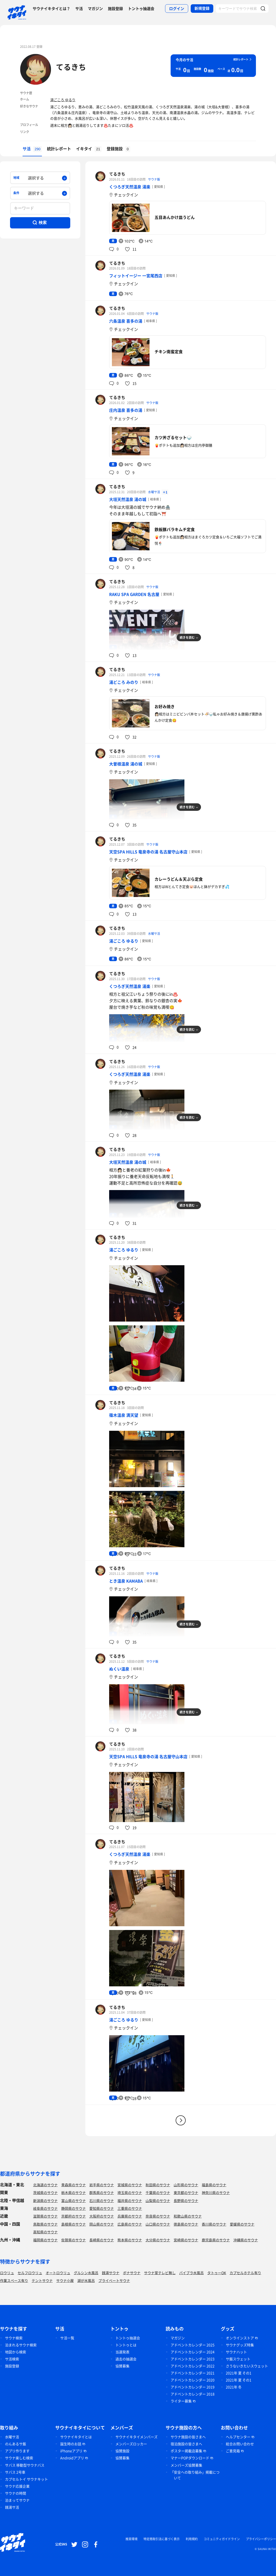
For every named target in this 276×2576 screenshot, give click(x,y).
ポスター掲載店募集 (186, 2450)
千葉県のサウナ (158, 2192)
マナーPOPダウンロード (190, 2457)
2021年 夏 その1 (238, 2372)
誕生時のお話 (70, 2443)
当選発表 (122, 2351)
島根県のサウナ (73, 2224)
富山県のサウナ (73, 2200)
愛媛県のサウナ (242, 2224)
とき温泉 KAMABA (126, 1581)
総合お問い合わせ (240, 2443)
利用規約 (192, 2539)
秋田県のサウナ (158, 2184)
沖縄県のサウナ (245, 2239)
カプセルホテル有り (245, 2272)
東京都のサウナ (186, 2192)
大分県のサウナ (158, 2239)
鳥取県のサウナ (45, 2224)
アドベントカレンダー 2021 (193, 2372)
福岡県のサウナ (45, 2239)
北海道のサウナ (45, 2184)
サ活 (79, 8)
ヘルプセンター (238, 2436)
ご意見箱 (233, 2450)
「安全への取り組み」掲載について (195, 2475)
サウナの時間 (15, 2493)
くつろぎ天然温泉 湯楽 (129, 187)
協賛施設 (122, 2450)
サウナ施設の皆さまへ (188, 2436)
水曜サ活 (154, 492)
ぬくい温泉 (119, 1669)
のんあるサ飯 (15, 2443)
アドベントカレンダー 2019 (193, 2386)
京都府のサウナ (73, 2216)
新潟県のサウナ (45, 2200)
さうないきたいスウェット (247, 2365)
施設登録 (115, 8)
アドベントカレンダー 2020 (193, 2379)
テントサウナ (42, 2280)
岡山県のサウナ (101, 2224)
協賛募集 (122, 2365)
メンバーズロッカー (131, 2443)
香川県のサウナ (214, 2224)
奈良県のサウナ (158, 2216)
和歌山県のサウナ (188, 2216)
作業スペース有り (14, 2280)
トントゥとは (125, 2344)
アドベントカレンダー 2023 (193, 2358)
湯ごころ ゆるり (63, 99)
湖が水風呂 (86, 2280)
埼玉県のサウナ (129, 2192)
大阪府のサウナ (101, 2216)
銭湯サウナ (110, 2272)
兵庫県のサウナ (129, 2216)
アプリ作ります (17, 2450)
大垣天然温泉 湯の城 (127, 499)
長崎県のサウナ (101, 2239)
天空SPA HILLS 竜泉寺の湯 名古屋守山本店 (148, 852)
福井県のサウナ (129, 2200)
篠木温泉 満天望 (123, 1415)
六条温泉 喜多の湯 (125, 321)
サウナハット (236, 2351)
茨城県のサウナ (45, 2192)
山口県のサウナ (158, 2224)
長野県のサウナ (186, 2200)
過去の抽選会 (125, 2358)
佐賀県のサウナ (73, 2239)
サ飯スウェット (238, 2358)
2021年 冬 (234, 2386)
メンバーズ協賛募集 (186, 2465)
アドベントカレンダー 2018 (193, 2393)
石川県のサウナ (101, 2200)
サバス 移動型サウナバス (24, 2465)
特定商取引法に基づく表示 (162, 2539)
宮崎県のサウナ (186, 2239)
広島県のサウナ (129, 2224)
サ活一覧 (67, 2337)
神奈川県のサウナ (216, 2192)
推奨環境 (131, 2539)
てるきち (71, 66)
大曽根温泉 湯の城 (125, 764)
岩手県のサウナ (101, 2184)
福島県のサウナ (214, 2184)
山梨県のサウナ (158, 2200)
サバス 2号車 (15, 2472)
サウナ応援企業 (17, 2486)
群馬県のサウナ (101, 2192)
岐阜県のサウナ (45, 2208)
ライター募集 (181, 2400)
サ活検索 (12, 2358)
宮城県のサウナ (129, 2184)
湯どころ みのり (123, 682)
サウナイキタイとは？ (51, 8)
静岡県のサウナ (73, 2208)
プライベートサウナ (114, 2280)
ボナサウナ (132, 2272)
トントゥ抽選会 (141, 8)
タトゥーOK (216, 2272)
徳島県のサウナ (186, 2224)
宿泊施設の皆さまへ (186, 2443)
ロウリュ (7, 2272)
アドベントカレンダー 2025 (193, 2344)
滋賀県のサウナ (45, 2216)
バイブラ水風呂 (191, 2272)
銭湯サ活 (12, 2507)
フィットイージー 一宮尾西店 (135, 276)
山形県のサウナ (186, 2184)
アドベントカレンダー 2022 (193, 2365)
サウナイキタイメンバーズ (136, 2436)
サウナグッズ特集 (240, 2344)
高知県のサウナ (45, 2231)
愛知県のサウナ (101, 2208)
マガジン (95, 8)
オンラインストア (240, 2337)
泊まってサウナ (17, 2500)
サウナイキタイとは (76, 2436)
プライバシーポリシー (261, 2539)
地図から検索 (15, 2351)
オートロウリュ (58, 2272)
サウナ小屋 (65, 2280)
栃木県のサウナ (73, 2192)
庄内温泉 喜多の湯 (125, 410)
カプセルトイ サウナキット (26, 2479)
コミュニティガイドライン (222, 2539)
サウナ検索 (14, 2337)
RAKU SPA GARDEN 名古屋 (134, 594)
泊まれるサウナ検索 (21, 2344)
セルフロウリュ (30, 2272)
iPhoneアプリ (71, 2450)
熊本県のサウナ (129, 2239)
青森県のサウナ (73, 2184)
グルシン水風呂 (86, 2272)
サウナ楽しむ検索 (19, 2457)
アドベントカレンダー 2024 (193, 2351)
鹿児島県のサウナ (216, 2239)
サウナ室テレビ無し (160, 2272)
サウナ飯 (154, 179)
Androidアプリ (72, 2457)
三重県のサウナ (129, 2208)
